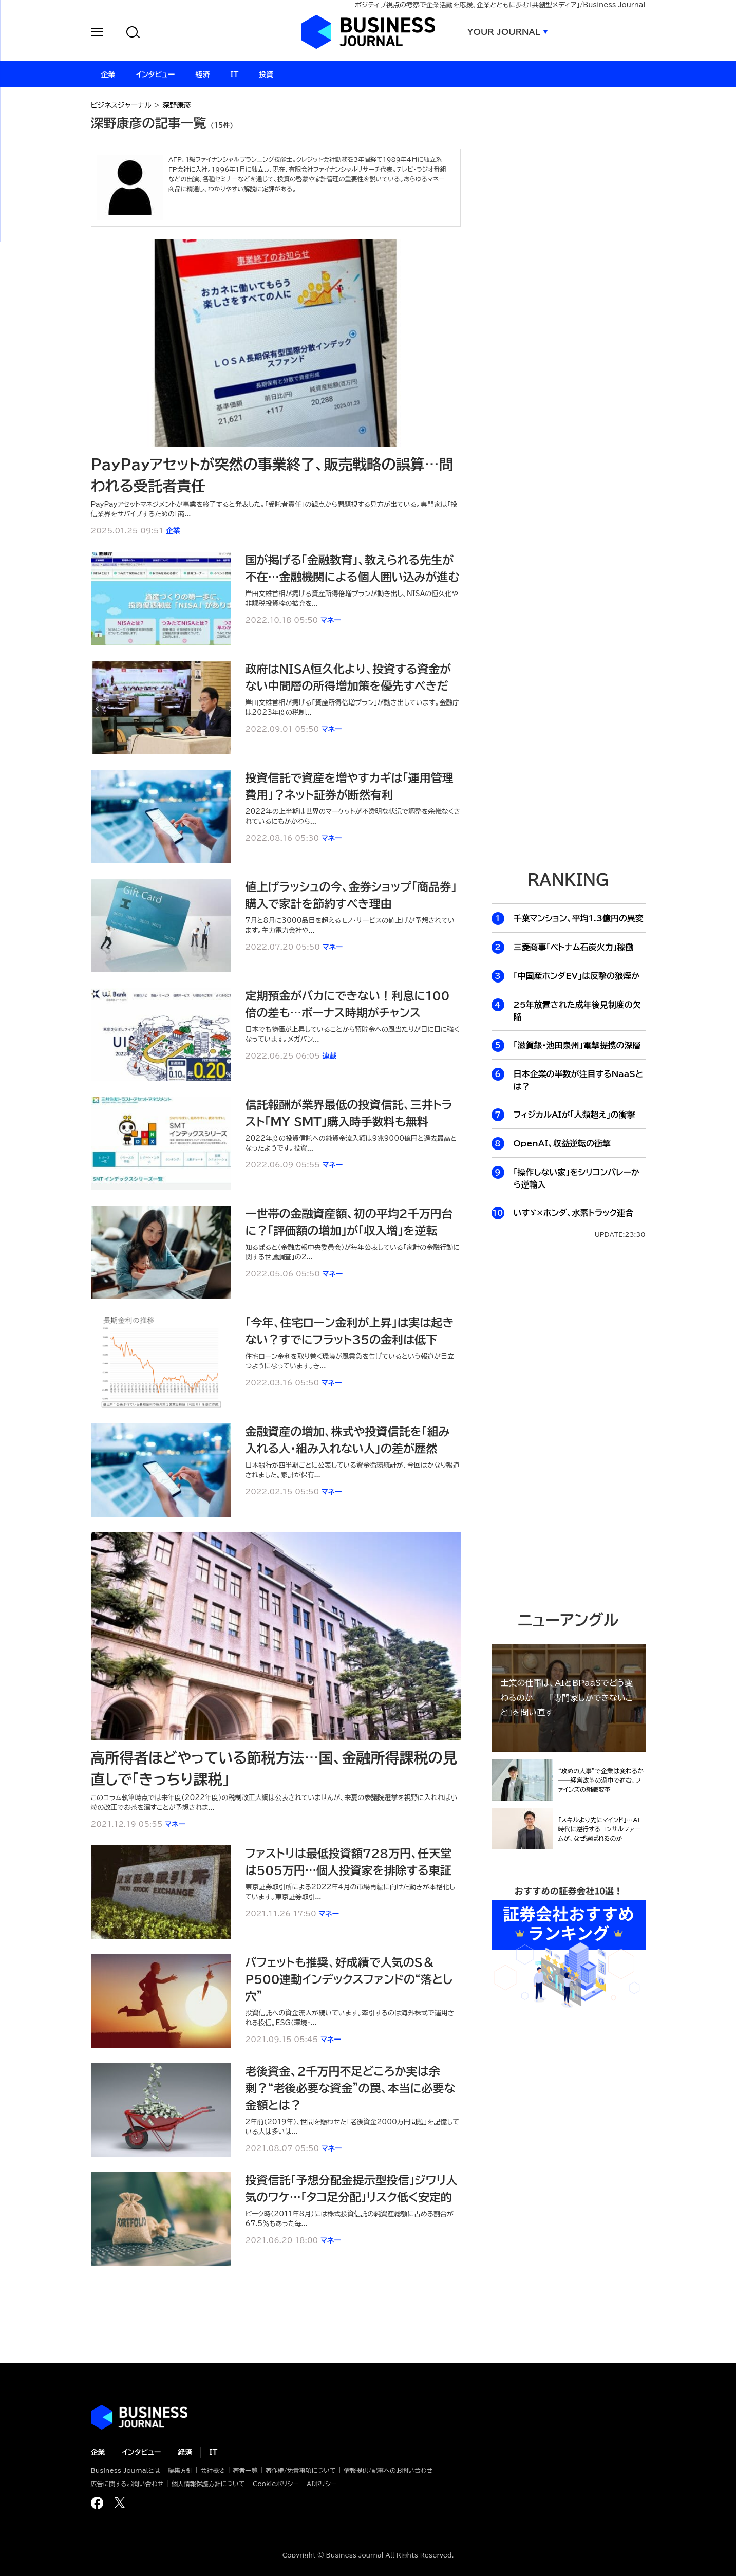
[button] (97, 34)
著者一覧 (245, 2470)
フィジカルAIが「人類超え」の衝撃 (574, 1114)
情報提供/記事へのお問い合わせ (388, 2470)
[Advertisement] (569, 1424)
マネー (330, 620)
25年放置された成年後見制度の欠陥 (577, 1010)
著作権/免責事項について (301, 2470)
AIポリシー (321, 2483)
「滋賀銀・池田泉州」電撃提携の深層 (577, 1045)
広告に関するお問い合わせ (127, 2483)
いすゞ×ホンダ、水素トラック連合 (573, 1213)
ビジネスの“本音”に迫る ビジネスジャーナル (139, 2417)
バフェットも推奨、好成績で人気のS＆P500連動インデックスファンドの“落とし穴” (349, 1979)
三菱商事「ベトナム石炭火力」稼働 (574, 947)
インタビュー (141, 2452)
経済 (185, 2452)
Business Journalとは (125, 2470)
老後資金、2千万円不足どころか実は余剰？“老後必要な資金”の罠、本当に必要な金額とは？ (351, 2088)
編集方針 (180, 2470)
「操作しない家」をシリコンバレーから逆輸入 (576, 1178)
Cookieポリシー (276, 2483)
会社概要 (212, 2470)
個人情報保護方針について (208, 2483)
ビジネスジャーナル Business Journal (368, 32)
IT (213, 2452)
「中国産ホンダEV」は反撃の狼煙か (576, 976)
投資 (266, 74)
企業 (173, 530)
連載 (330, 1056)
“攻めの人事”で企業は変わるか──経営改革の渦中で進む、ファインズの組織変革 (601, 1780)
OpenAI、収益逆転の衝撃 (562, 1143)
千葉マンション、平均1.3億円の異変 (579, 918)
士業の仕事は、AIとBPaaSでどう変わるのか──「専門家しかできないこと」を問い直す (567, 1698)
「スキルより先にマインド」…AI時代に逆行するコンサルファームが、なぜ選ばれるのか (599, 1829)
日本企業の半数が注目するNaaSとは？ (579, 1080)
